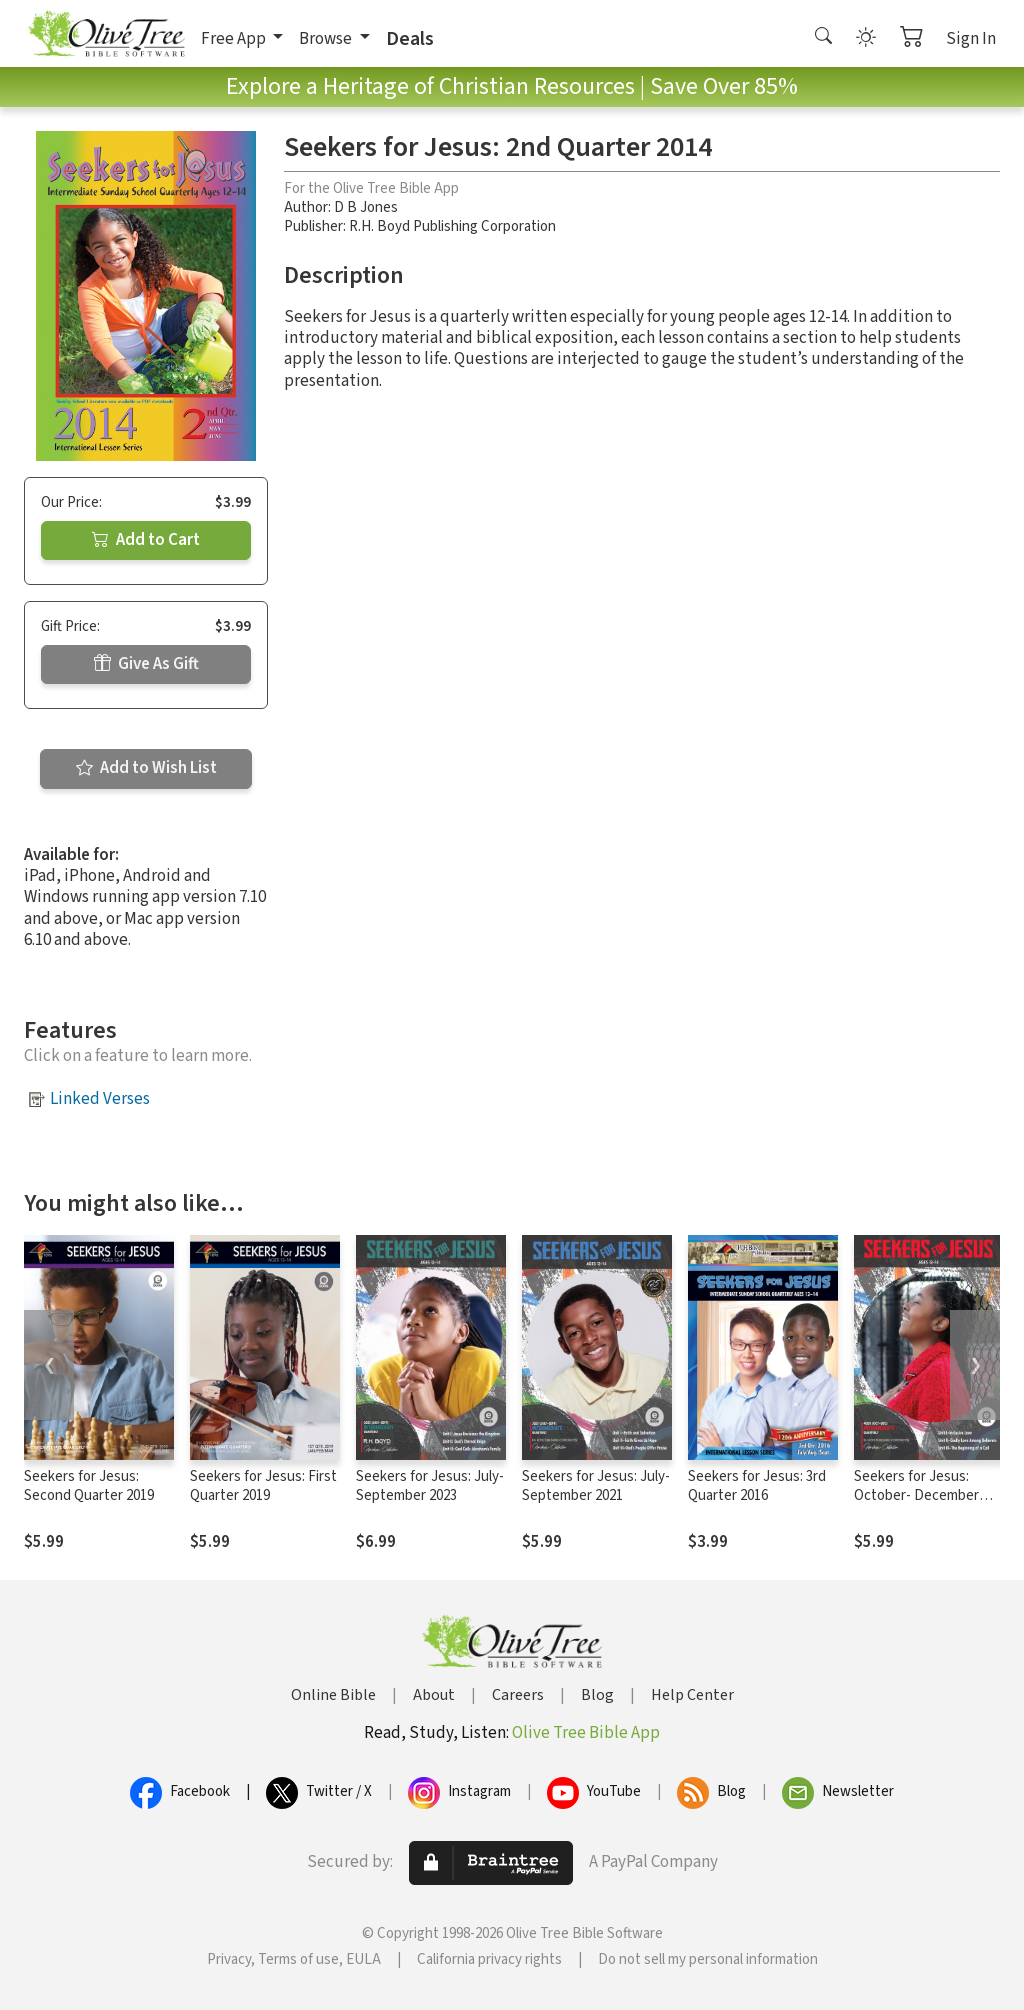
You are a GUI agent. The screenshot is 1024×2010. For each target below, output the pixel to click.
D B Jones (366, 207)
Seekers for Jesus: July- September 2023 (430, 1486)
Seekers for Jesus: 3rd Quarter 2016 (757, 1486)
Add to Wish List (146, 768)
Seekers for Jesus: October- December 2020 (916, 1495)
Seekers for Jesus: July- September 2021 (596, 1486)
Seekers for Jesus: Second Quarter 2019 (89, 1486)
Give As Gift (146, 664)
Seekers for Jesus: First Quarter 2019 (263, 1486)
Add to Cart (146, 540)
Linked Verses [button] (100, 1099)
